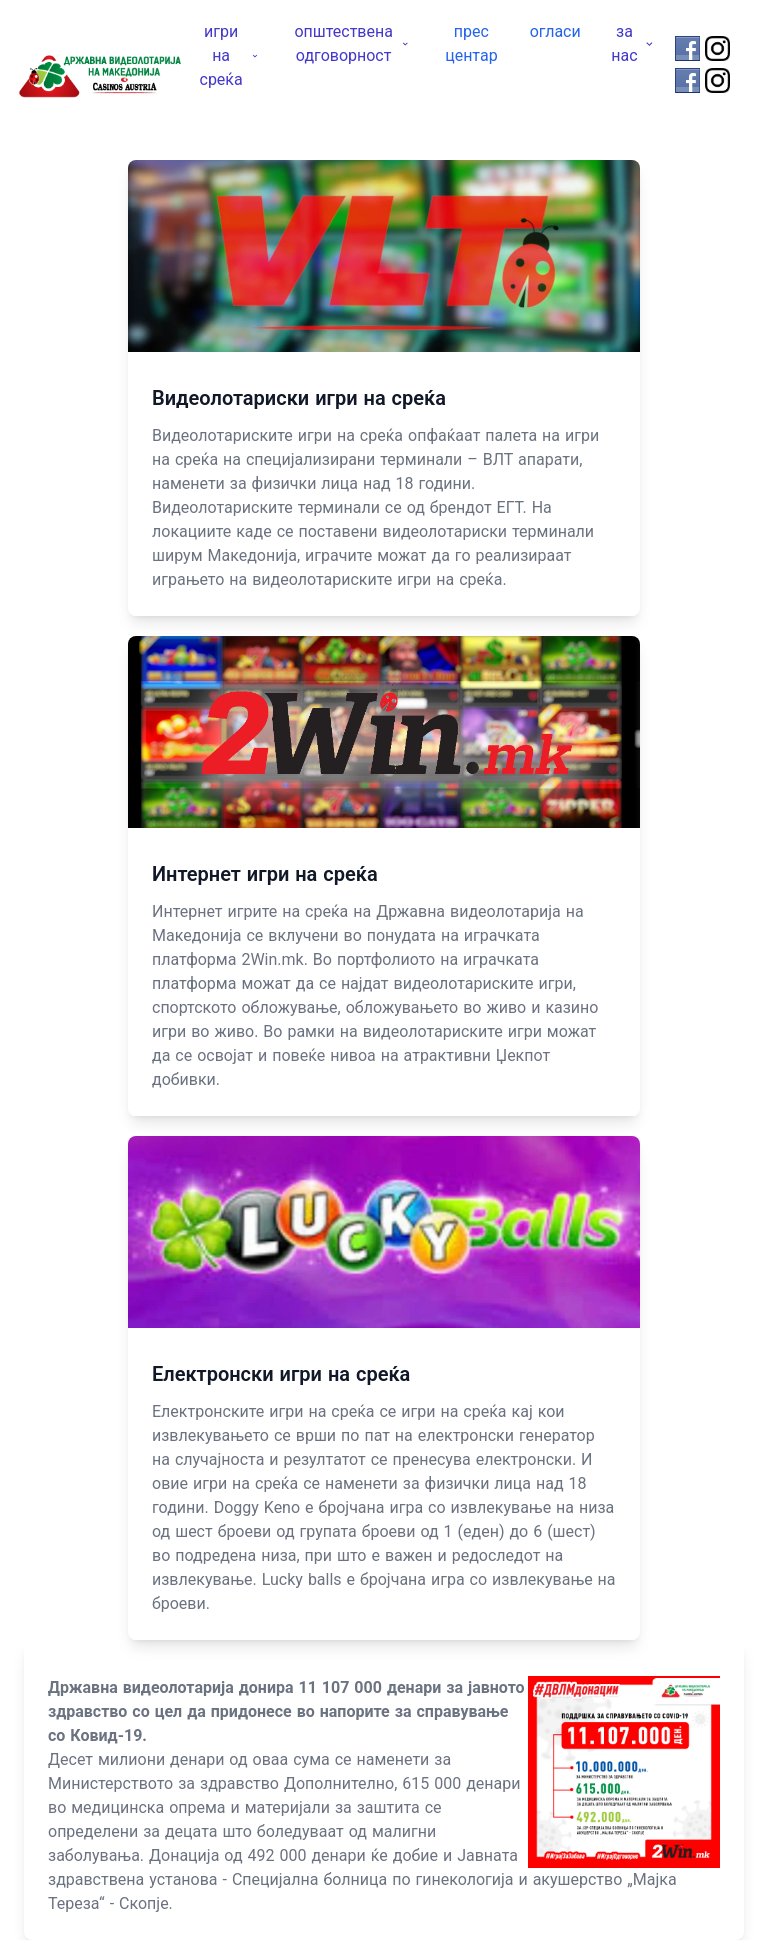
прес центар (471, 43)
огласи (555, 31)
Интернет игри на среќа (265, 874)
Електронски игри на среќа (281, 1374)
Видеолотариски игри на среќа (299, 398)
